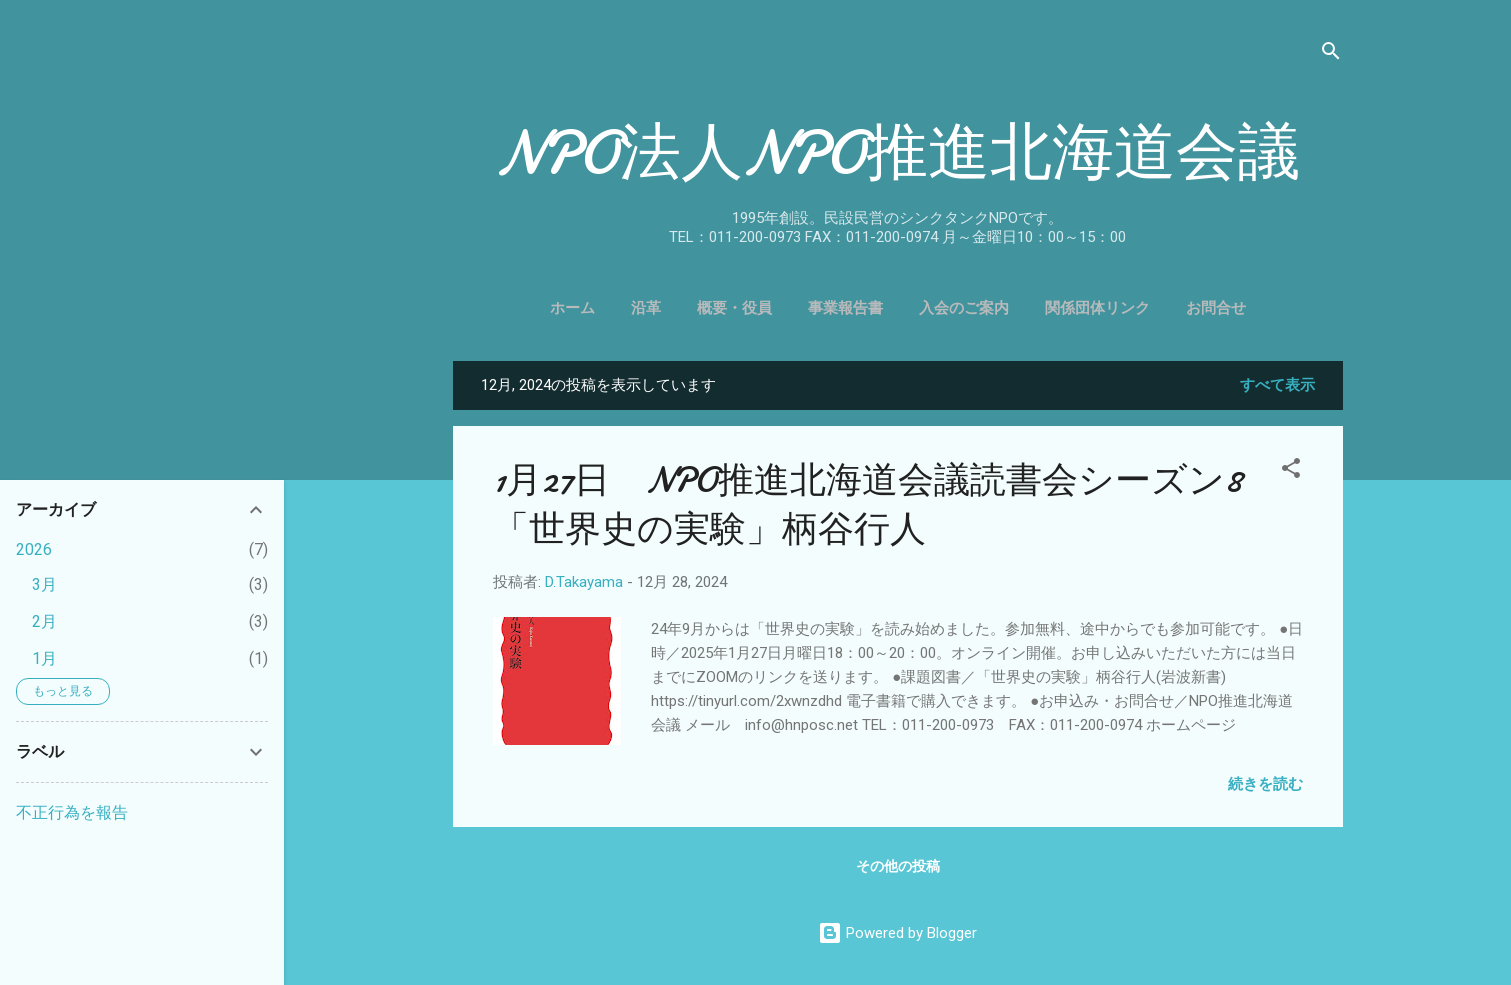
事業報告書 (845, 308)
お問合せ (1216, 308)
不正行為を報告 (72, 812)
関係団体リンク (1097, 308)
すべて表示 (1277, 385)
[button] (1291, 471)
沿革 (646, 308)
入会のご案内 (964, 308)
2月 (44, 621)
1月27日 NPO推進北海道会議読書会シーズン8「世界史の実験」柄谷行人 (867, 505)
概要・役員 (734, 308)
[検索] (1331, 54)
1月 (44, 658)
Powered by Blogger (897, 933)
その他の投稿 (898, 866)
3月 (44, 584)
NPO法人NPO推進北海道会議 (898, 153)
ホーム (572, 308)
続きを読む (1265, 784)
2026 (34, 549)
